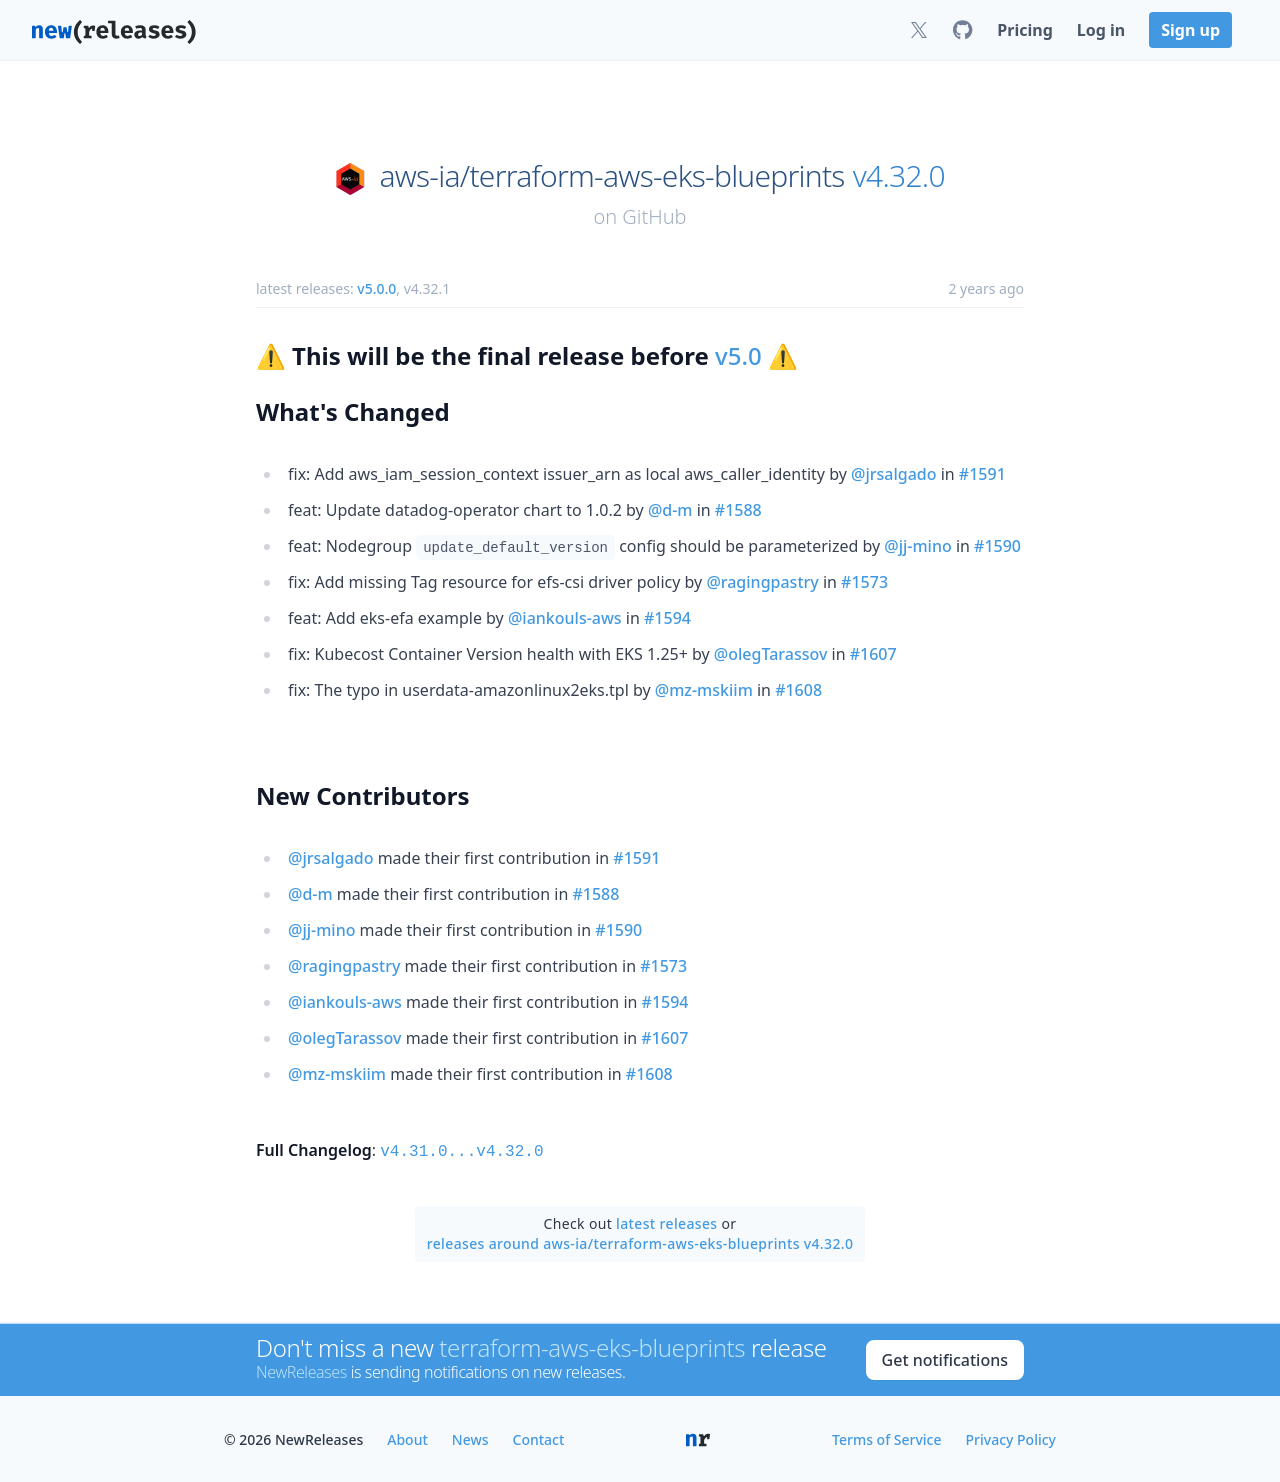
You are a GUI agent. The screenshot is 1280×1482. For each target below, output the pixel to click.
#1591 (982, 474)
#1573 (864, 582)
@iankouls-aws (565, 618)
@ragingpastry (762, 582)
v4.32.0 (899, 176)
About (407, 1437)
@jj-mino (917, 546)
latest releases (666, 1221)
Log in (1101, 30)
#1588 (738, 510)
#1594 (667, 618)
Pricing (1024, 30)
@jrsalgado (894, 474)
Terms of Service (886, 1437)
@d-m (670, 510)
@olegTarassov (771, 654)
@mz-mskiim (704, 690)
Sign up (1190, 30)
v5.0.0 (376, 288)
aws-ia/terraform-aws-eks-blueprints (611, 176)
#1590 (997, 546)
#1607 (873, 654)
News (470, 1437)
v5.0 (738, 355)
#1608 (798, 690)
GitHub (654, 216)
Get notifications (945, 1358)
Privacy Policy (1011, 1437)
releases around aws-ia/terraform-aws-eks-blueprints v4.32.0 (640, 1241)
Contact (539, 1437)
